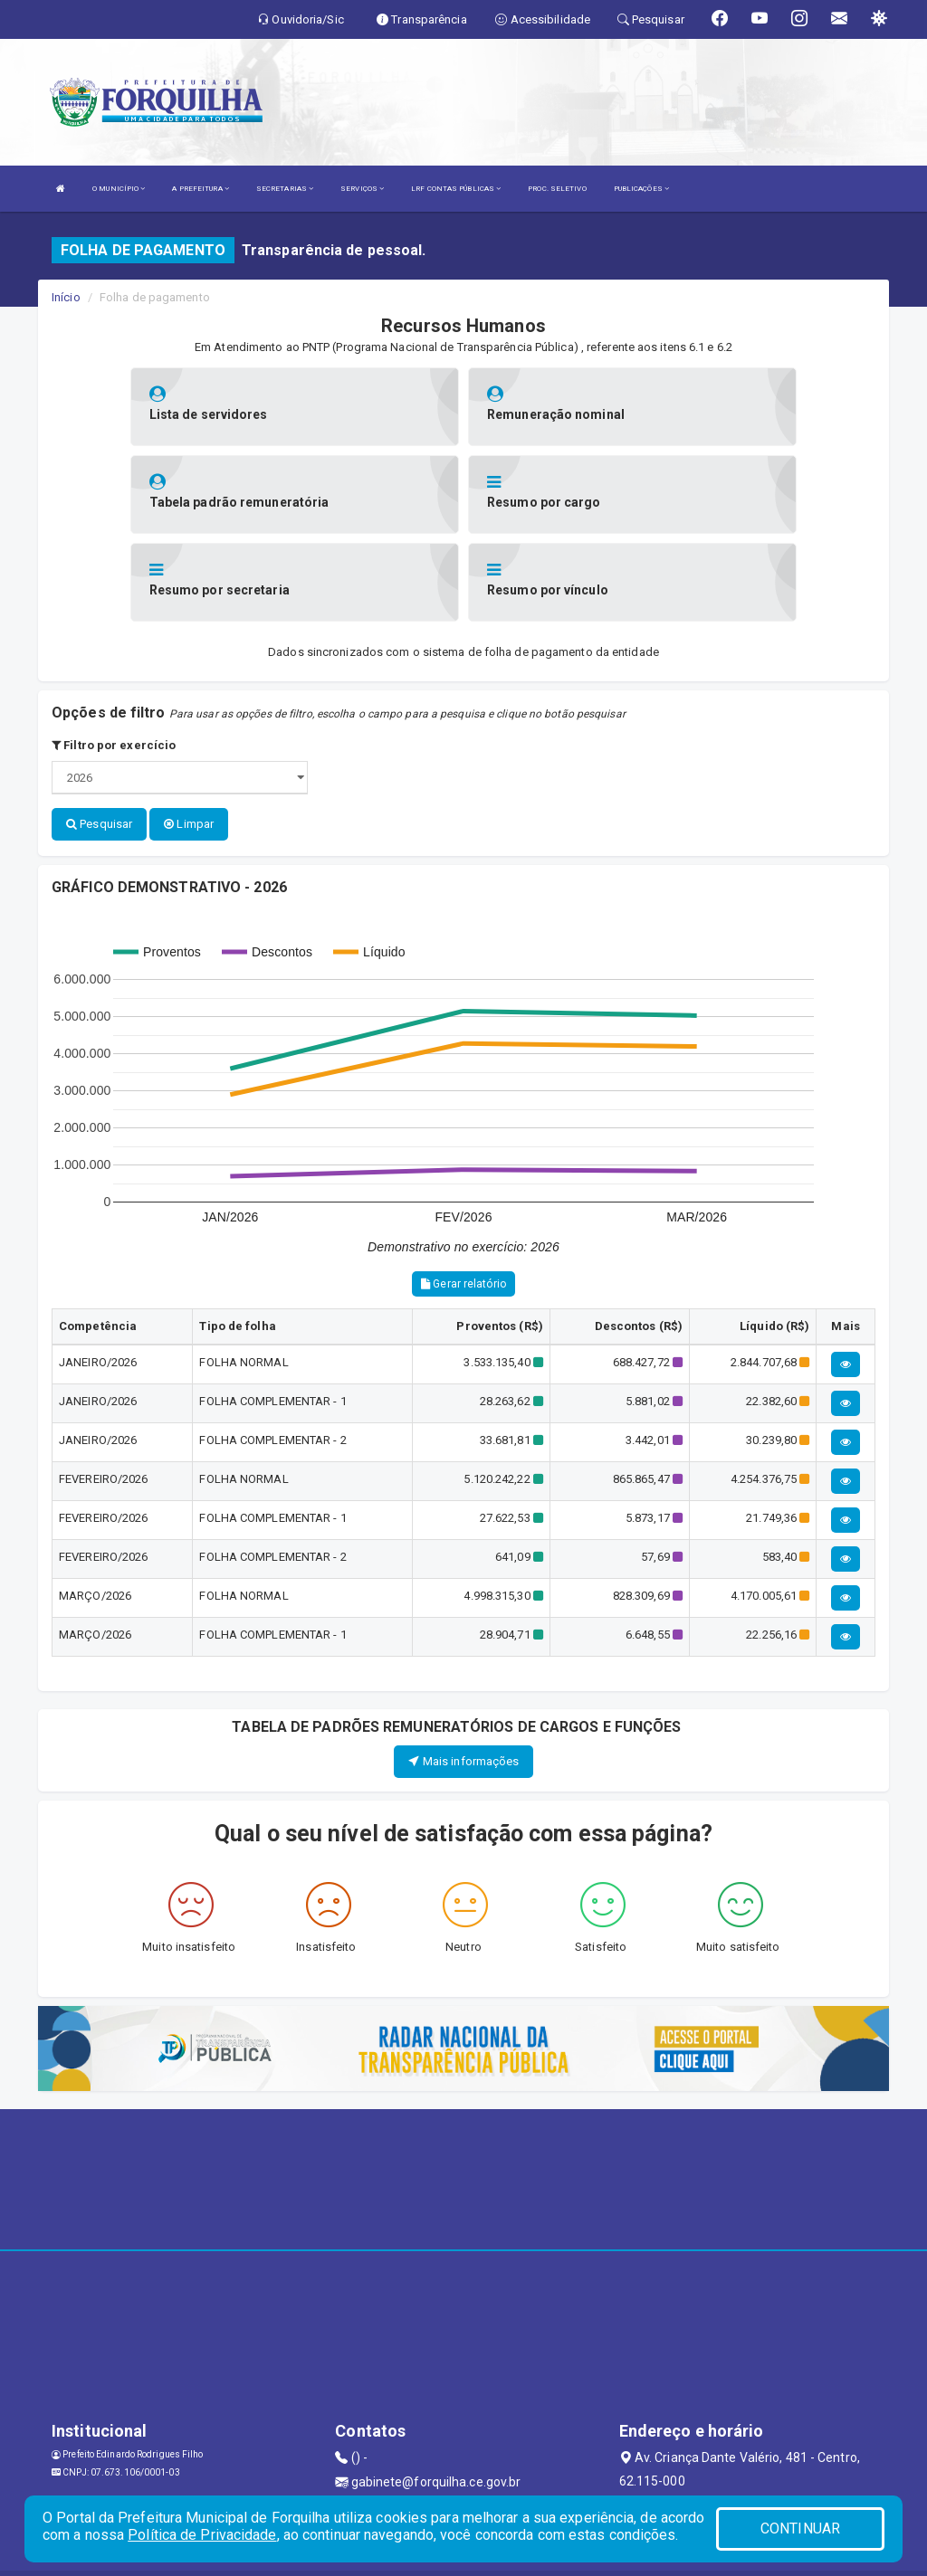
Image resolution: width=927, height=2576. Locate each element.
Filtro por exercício (114, 657)
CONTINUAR (800, 2528)
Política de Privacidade (202, 2534)
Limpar (189, 736)
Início (66, 297)
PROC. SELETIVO (557, 189)
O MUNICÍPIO (118, 189)
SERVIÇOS (362, 189)
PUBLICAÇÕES (641, 189)
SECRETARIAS (284, 189)
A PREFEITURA (200, 189)
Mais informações (464, 1671)
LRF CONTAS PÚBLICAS (456, 189)
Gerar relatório (463, 1195)
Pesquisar (99, 736)
